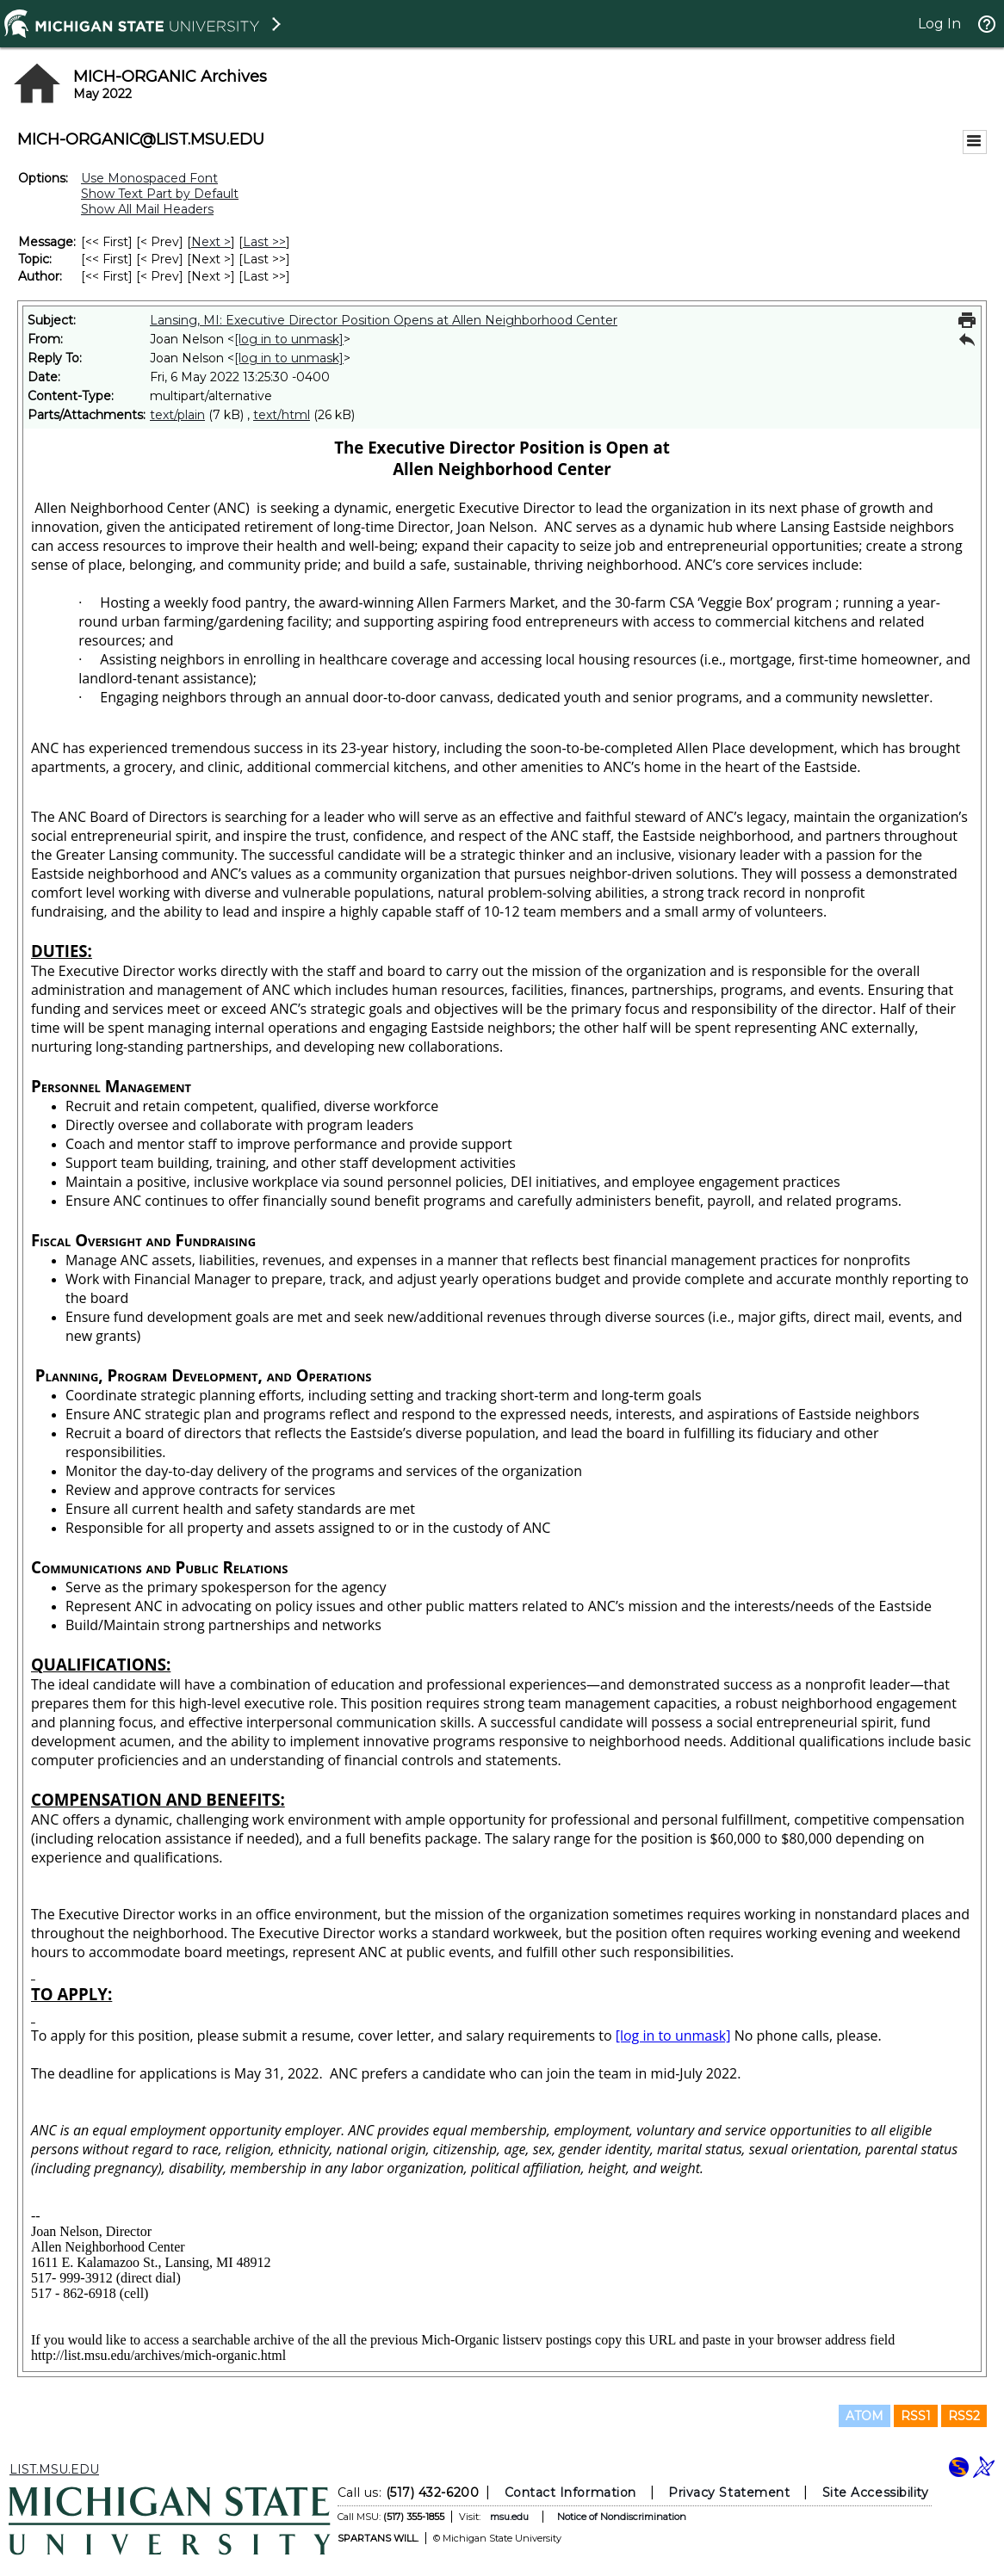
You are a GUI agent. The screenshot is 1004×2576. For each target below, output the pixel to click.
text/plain (177, 415)
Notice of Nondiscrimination (621, 2517)
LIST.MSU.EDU (54, 2469)
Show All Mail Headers (147, 209)
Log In (939, 23)
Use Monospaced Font (149, 178)
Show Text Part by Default (160, 193)
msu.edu (509, 2517)
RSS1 (916, 2416)
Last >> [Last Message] (264, 242)
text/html (281, 415)
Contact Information (570, 2492)
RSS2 (964, 2416)
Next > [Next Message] (211, 242)
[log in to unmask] (289, 339)
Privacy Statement (729, 2492)
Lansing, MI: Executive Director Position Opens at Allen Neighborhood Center (383, 320)
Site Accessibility (875, 2492)
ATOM (864, 2416)
